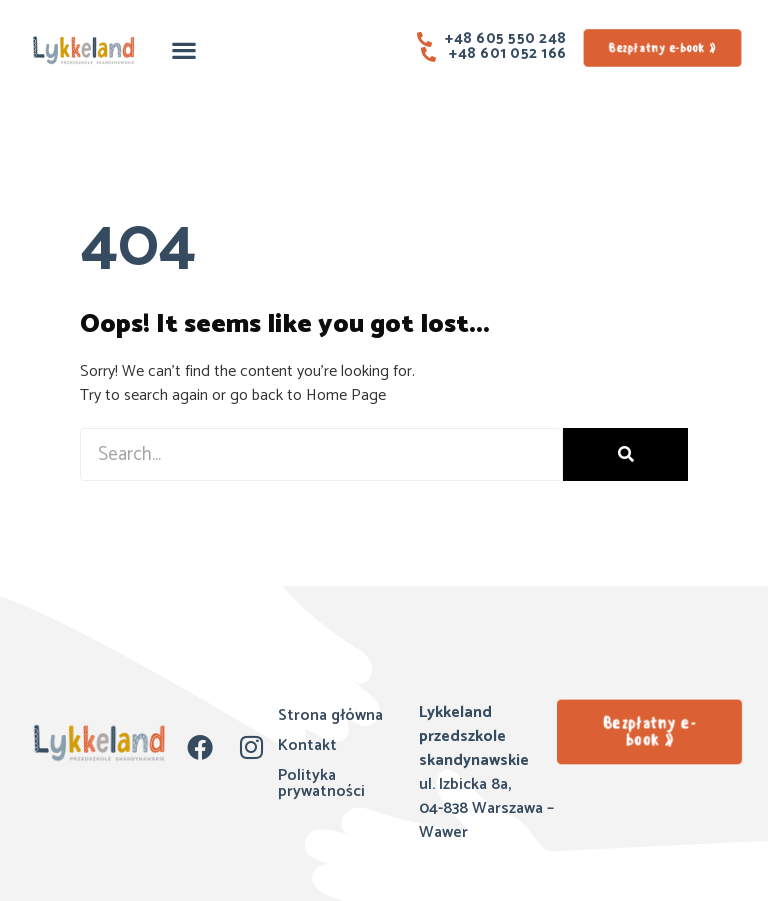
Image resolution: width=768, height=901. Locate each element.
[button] (184, 49)
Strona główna (330, 715)
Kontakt (307, 745)
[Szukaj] (625, 454)
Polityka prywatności (321, 783)
